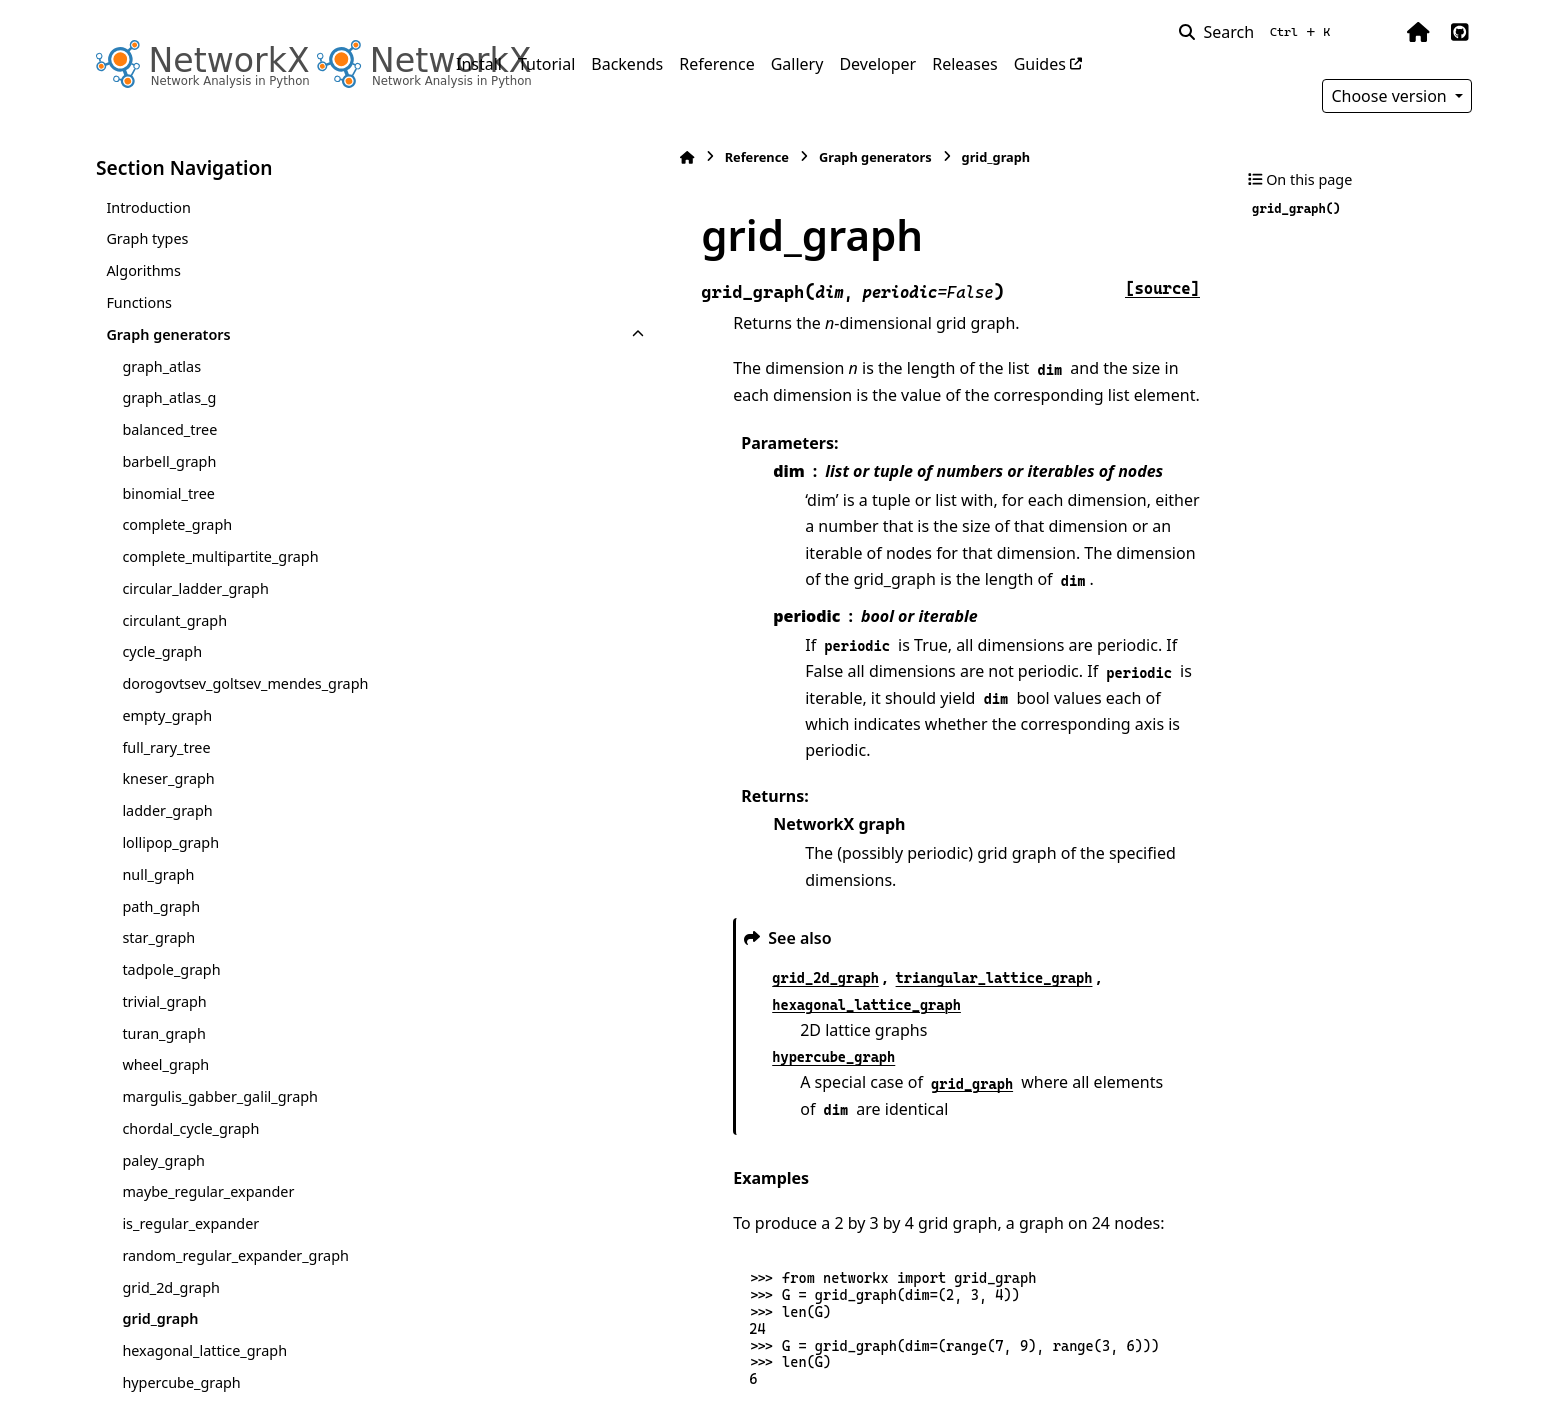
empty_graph (167, 715)
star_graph (158, 937)
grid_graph (160, 1318)
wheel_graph (165, 1064)
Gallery (797, 64)
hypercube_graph (181, 1382)
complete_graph (177, 524)
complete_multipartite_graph (220, 556)
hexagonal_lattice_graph (204, 1350)
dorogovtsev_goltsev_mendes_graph (245, 683)
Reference (716, 64)
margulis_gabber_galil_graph (220, 1096)
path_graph (161, 906)
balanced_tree (169, 429)
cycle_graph (162, 651)
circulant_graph (174, 620)
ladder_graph (167, 810)
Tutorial (546, 64)
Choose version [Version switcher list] (1391, 96)
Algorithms (143, 270)
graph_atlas (161, 366)
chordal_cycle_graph (190, 1128)
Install (479, 64)
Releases (964, 64)
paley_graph (163, 1160)
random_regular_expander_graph (235, 1255)
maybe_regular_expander (208, 1191)
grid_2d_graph (171, 1287)
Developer (877, 64)
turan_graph (163, 1033)
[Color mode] (1376, 32)
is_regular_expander (190, 1223)
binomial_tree (168, 493)
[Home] (466, 157)
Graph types (147, 238)
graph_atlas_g (169, 397)
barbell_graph (169, 461)
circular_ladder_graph (195, 588)
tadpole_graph (171, 969)
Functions (139, 302)
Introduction (148, 207)
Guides (1040, 64)
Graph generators (168, 334)
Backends (627, 64)
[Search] (1258, 32)
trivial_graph (164, 1001)
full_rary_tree (166, 747)
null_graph (158, 874)
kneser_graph (168, 778)
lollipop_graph (170, 842)
